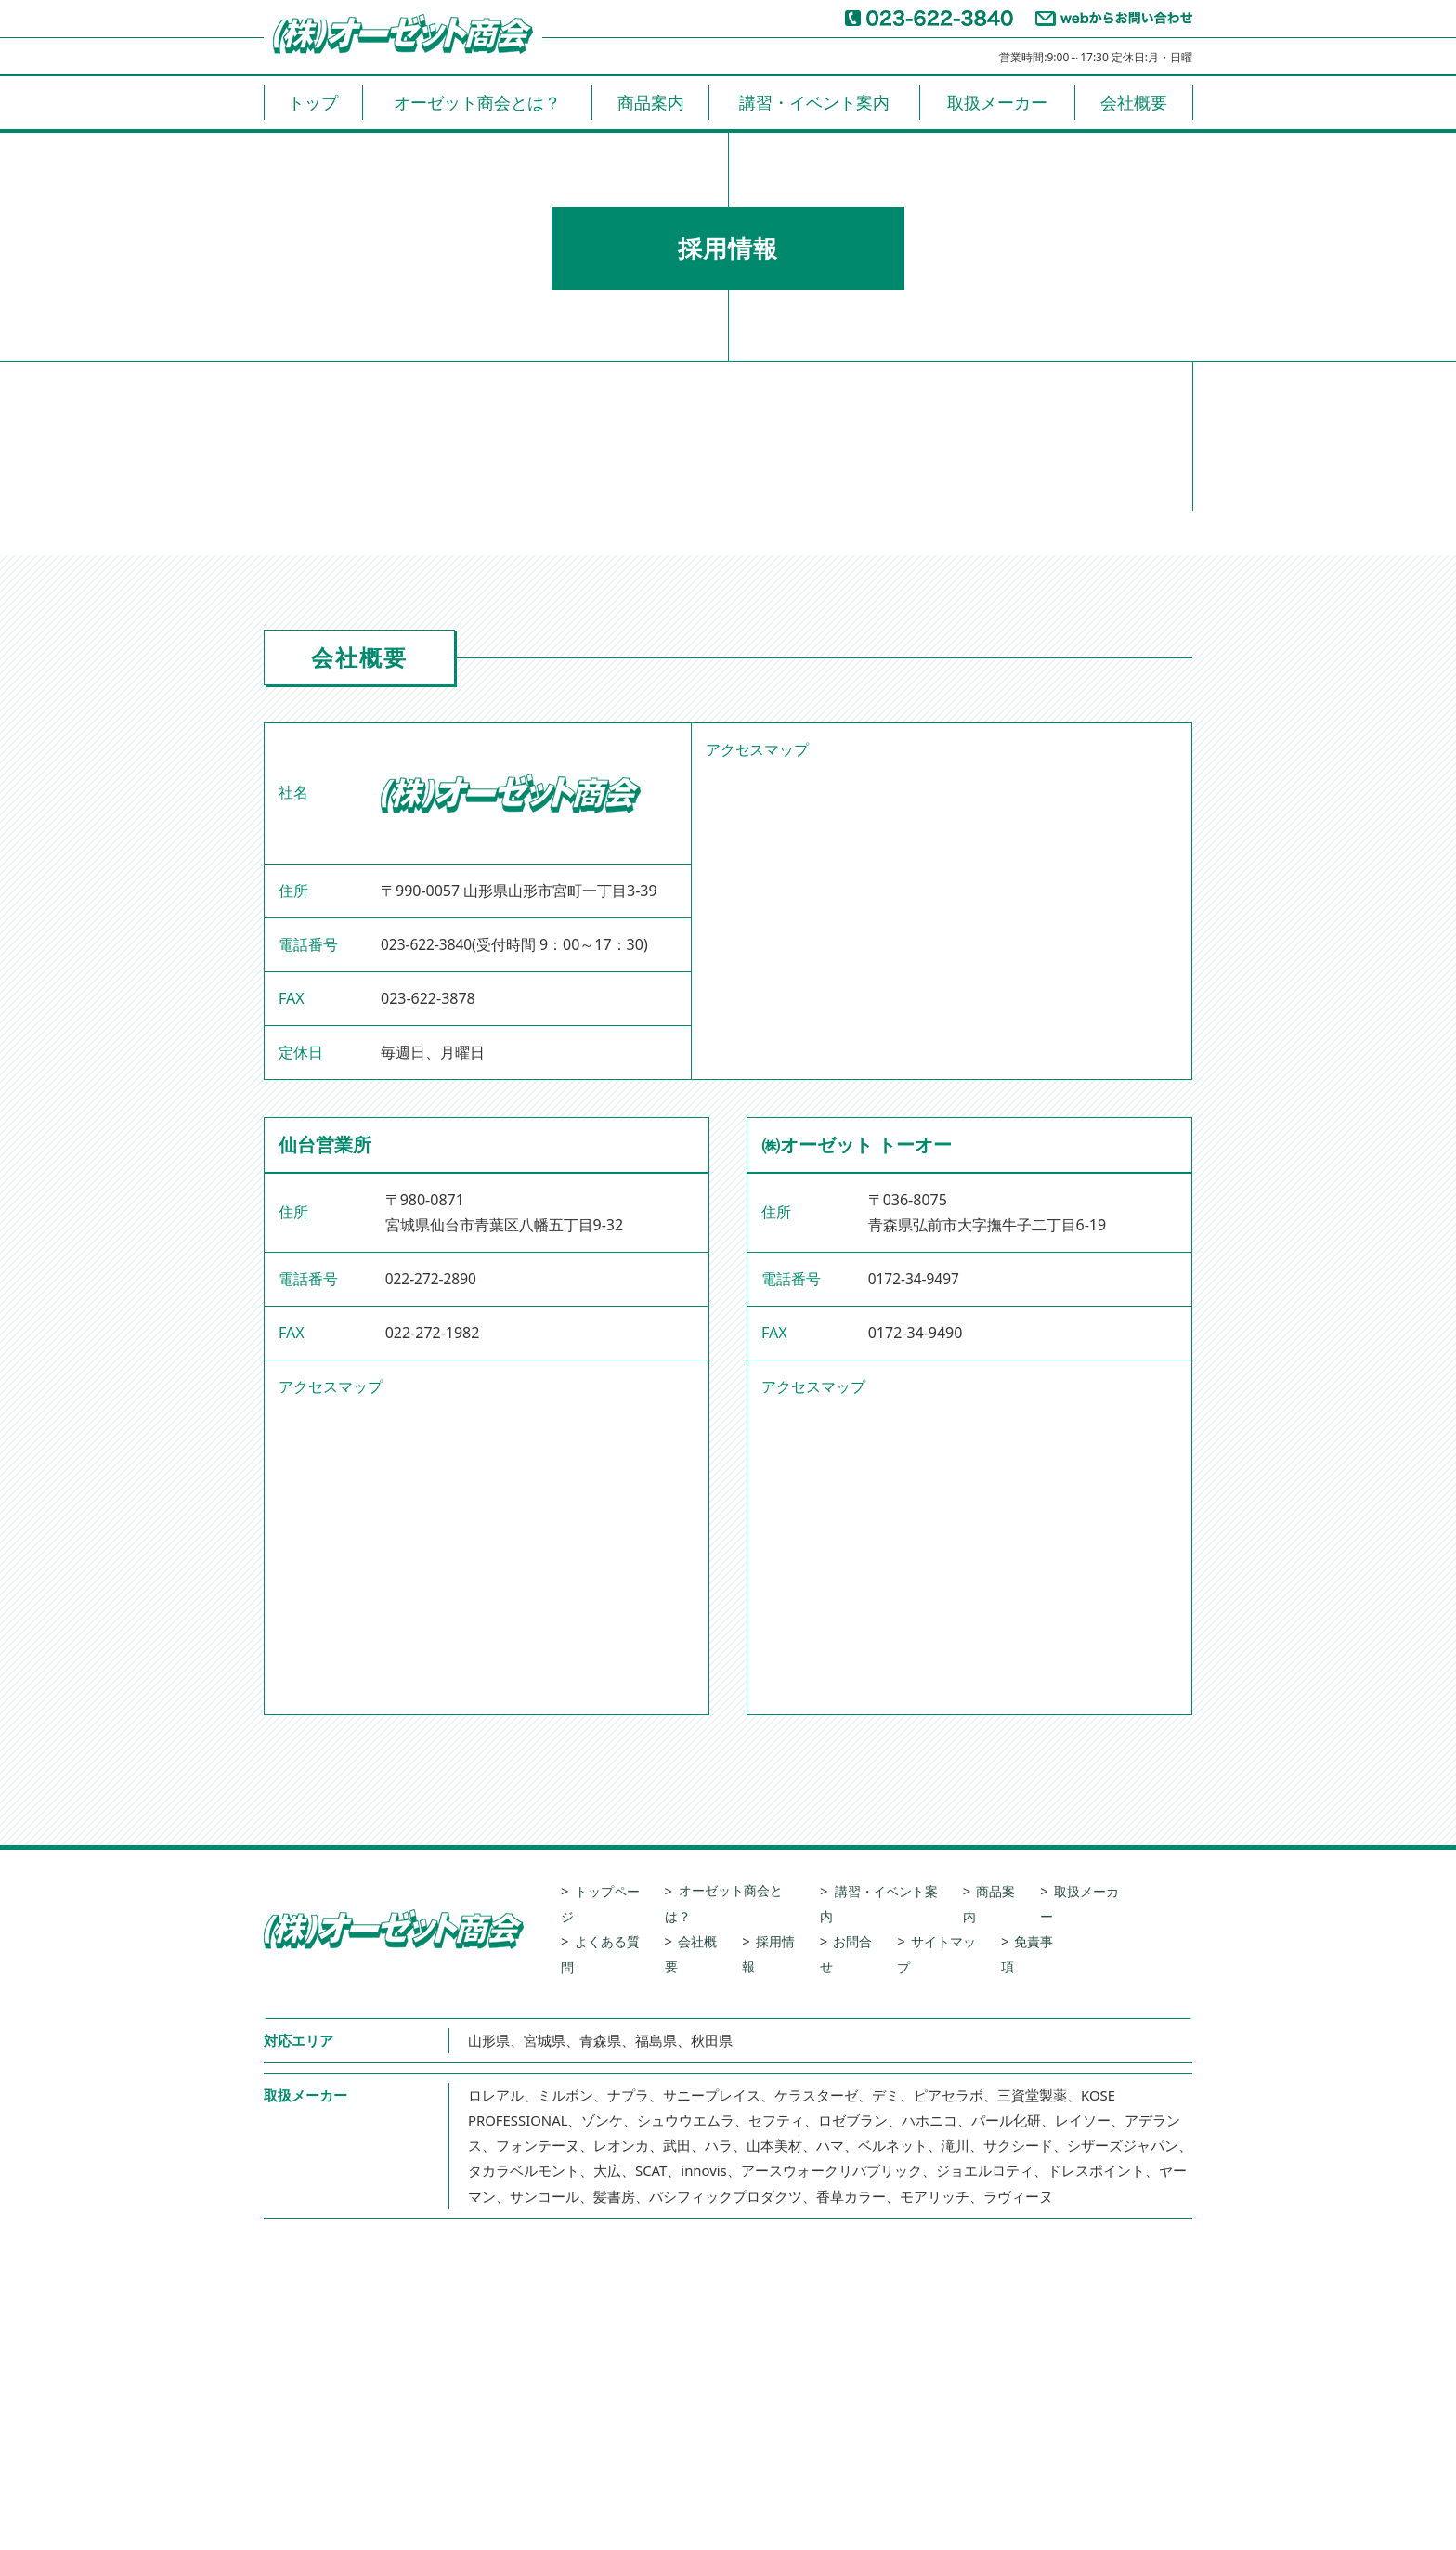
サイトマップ (968, 1915)
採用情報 (792, 1915)
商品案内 (651, 102)
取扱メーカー (997, 102)
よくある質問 (615, 1915)
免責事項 (1063, 1915)
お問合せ (873, 1915)
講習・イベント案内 (814, 102)
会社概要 (1133, 102)
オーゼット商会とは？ (477, 102)
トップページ (615, 1890)
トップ (313, 102)
